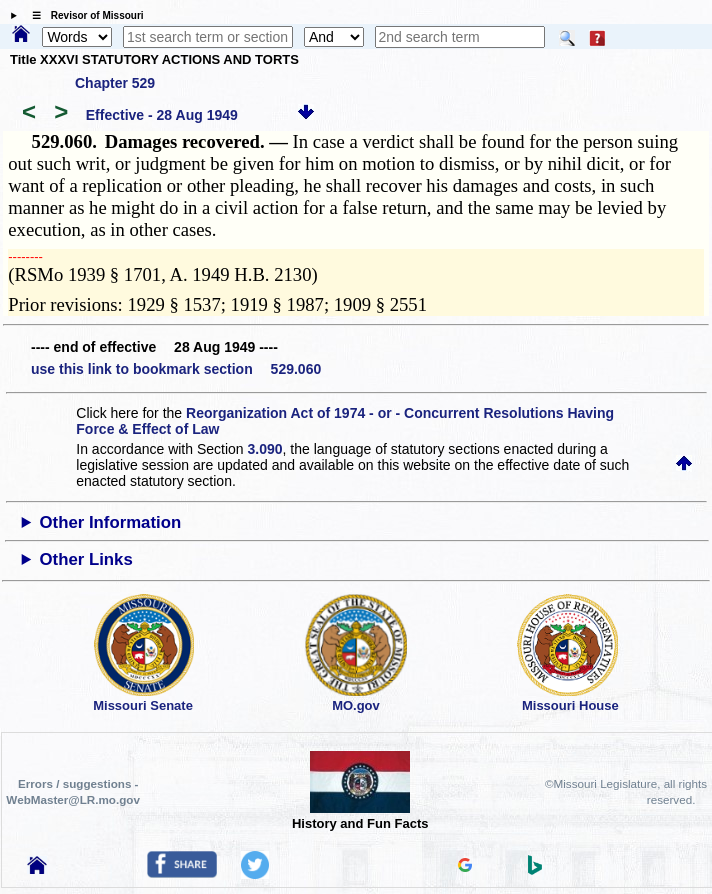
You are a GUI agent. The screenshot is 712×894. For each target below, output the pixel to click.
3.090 (265, 449)
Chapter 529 (115, 83)
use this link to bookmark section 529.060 (176, 369)
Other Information (111, 522)
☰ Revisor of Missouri (83, 15)
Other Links (86, 559)
